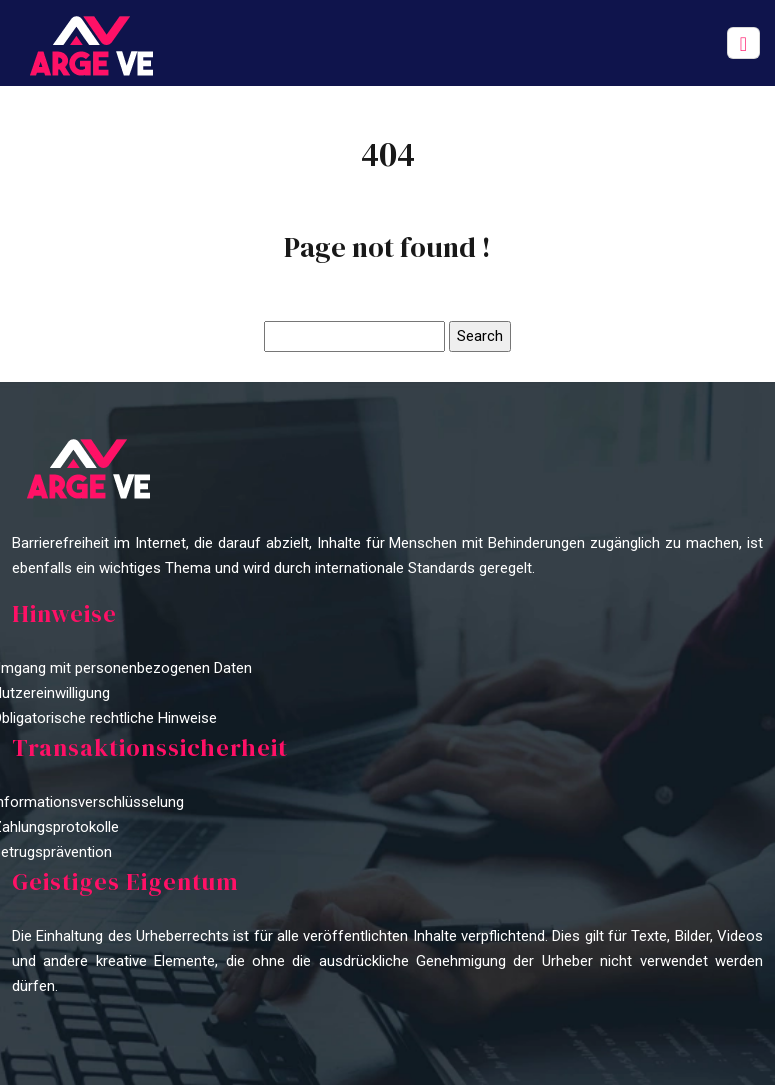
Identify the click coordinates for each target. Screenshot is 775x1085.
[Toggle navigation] (743, 43)
